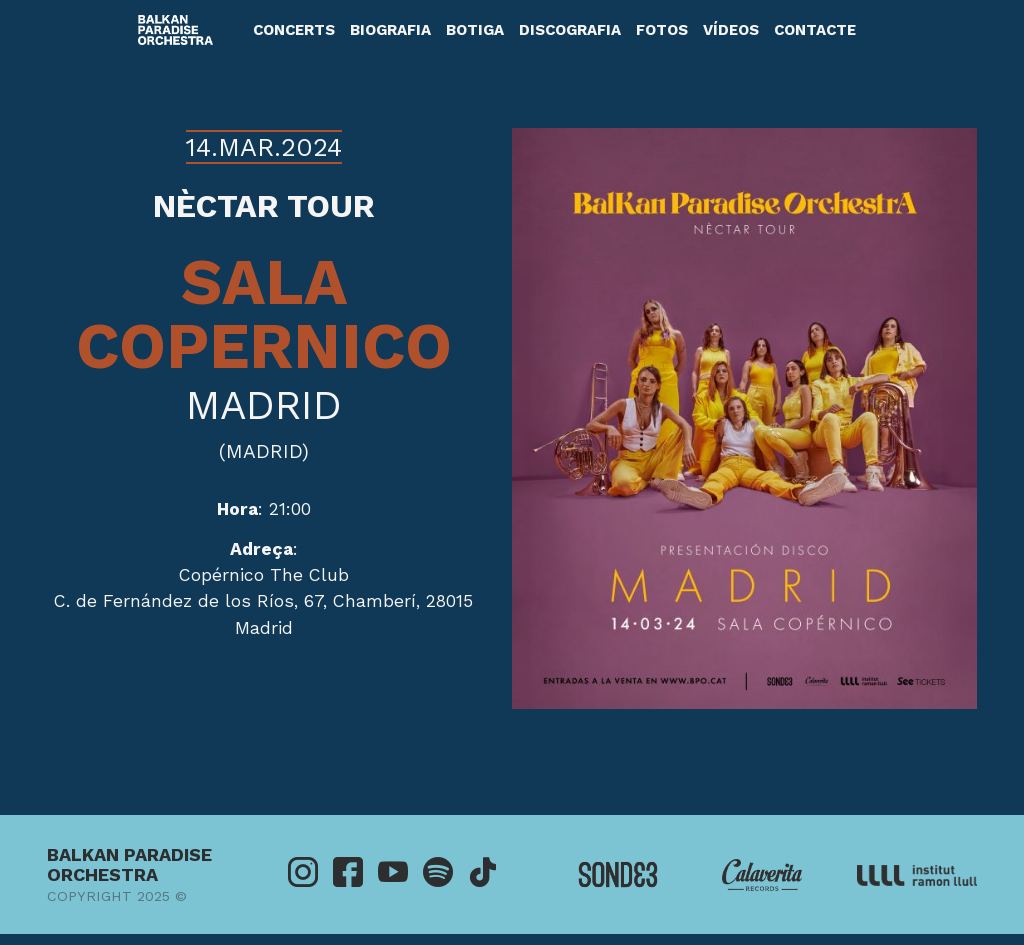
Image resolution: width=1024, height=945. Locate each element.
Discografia (570, 30)
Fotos (662, 30)
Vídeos (731, 30)
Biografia (390, 30)
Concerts (294, 30)
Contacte (815, 30)
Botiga (475, 30)
